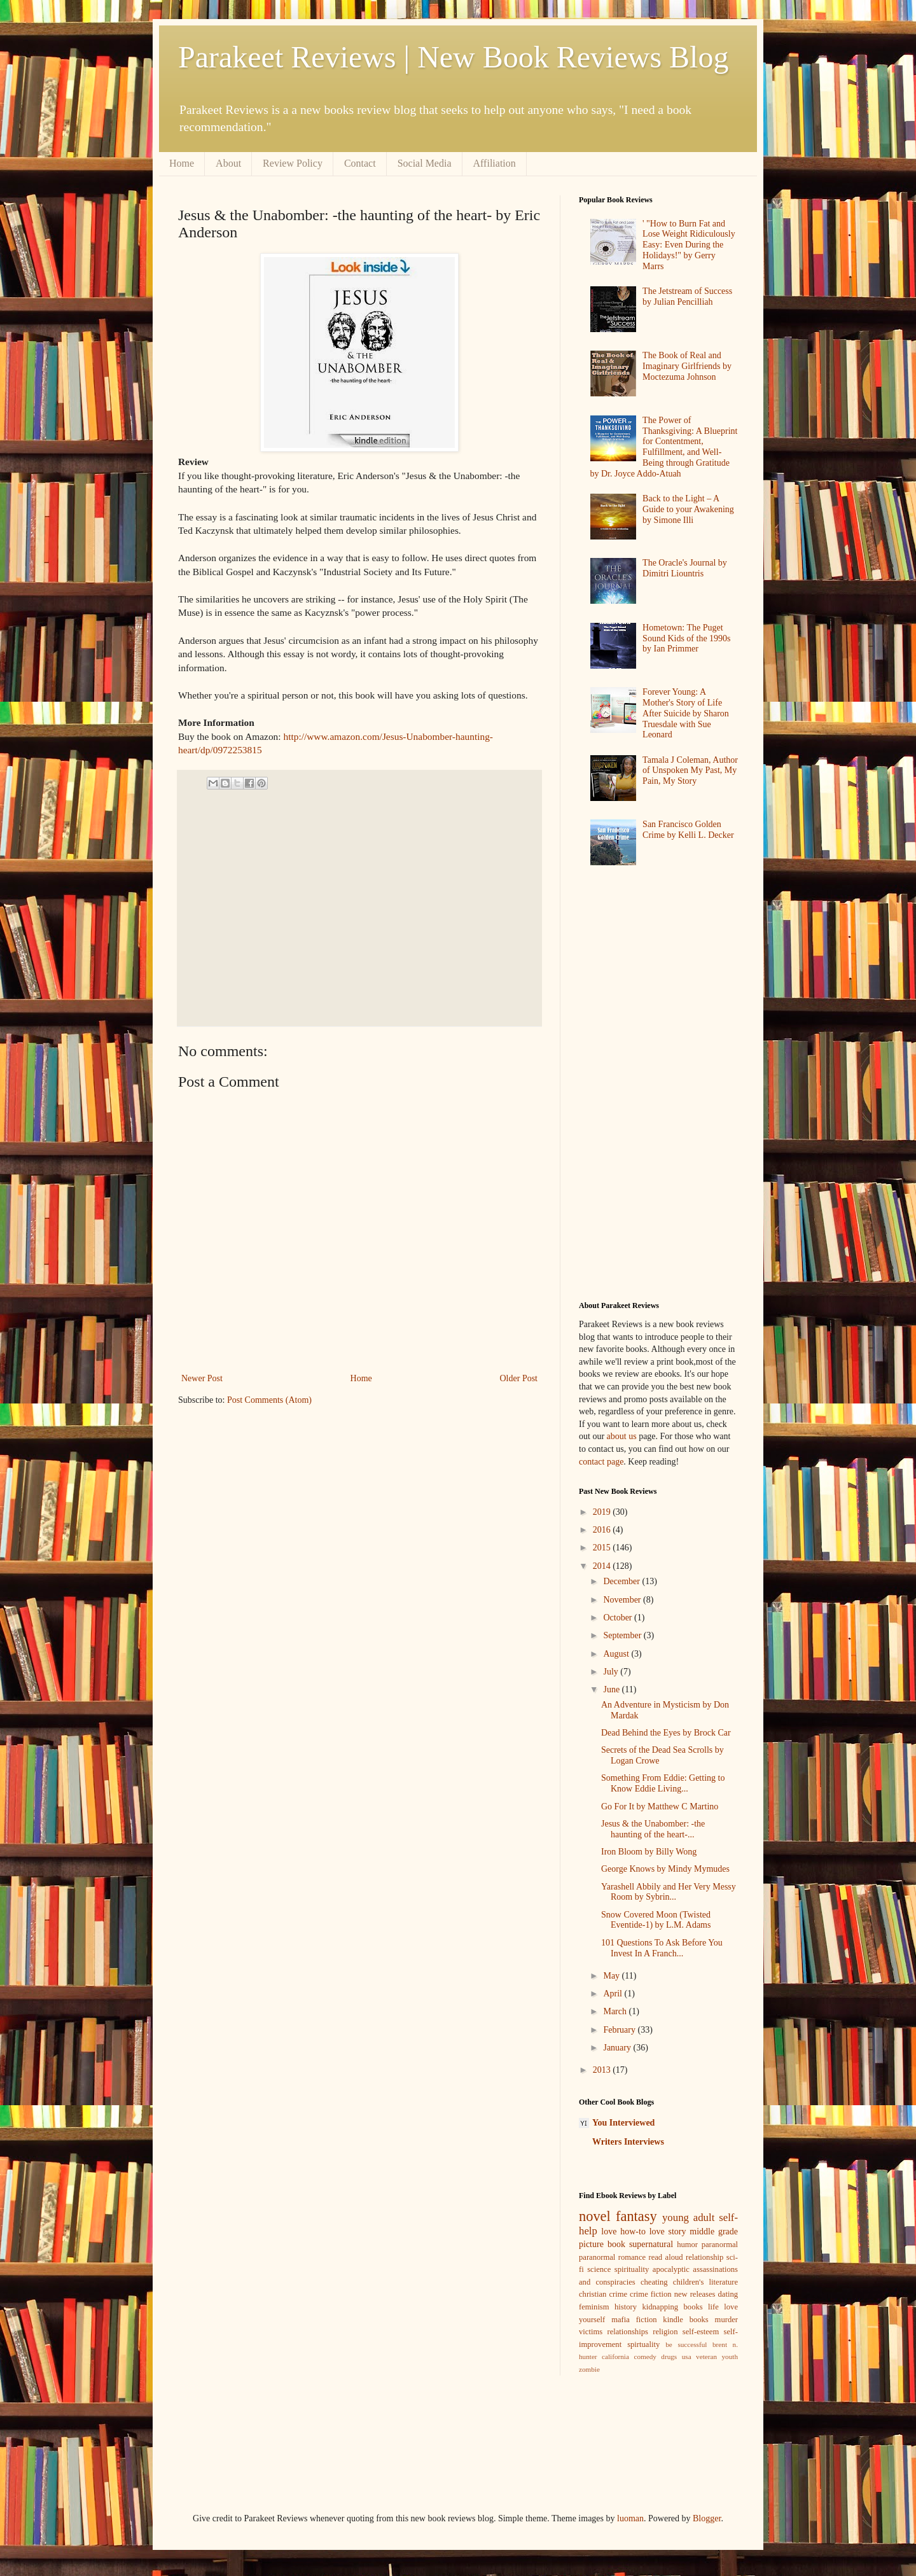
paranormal (720, 2244)
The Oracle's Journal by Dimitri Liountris (684, 568)
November (623, 1600)
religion (665, 2331)
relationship (704, 2257)
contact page (601, 1461)
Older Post (519, 1378)
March (615, 2011)
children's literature (705, 2282)
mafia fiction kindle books (660, 2319)
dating (728, 2294)
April (613, 1993)
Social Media (425, 163)
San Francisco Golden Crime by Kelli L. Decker (687, 829)
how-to (633, 2231)
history (625, 2306)
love (608, 2231)
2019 (603, 1512)
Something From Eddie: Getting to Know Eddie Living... (663, 1783)
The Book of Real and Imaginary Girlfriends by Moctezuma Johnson (687, 366)
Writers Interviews (628, 2142)
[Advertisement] (355, 908)
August (617, 1654)
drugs (669, 2356)
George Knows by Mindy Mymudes (665, 1869)
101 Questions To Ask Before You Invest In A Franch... (662, 1948)
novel (595, 2216)
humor (687, 2244)
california (615, 2356)
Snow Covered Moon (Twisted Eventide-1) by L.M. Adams (656, 1920)
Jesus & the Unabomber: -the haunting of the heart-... (653, 1829)
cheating (654, 2282)
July (611, 1671)
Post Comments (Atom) (269, 1400)
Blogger (707, 2518)
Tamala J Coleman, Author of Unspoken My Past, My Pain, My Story (690, 770)
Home (181, 163)
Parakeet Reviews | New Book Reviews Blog (453, 57)
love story (667, 2231)
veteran (706, 2356)
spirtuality (643, 2344)
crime (618, 2294)
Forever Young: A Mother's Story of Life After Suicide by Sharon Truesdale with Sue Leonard (685, 713)
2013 (603, 2070)
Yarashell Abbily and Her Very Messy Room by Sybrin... (668, 1892)
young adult (688, 2217)
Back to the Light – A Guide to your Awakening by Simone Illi (688, 509)
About (228, 163)
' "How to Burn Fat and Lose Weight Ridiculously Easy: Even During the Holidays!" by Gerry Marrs (688, 245)
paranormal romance (612, 2257)
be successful (686, 2344)
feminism (594, 2306)
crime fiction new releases (672, 2294)
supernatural (651, 2244)
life (713, 2306)
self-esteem (701, 2331)
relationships (627, 2331)
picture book (602, 2244)
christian (592, 2294)
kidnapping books (672, 2306)
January (618, 2047)
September (623, 1635)
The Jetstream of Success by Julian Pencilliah (687, 296)
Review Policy (293, 163)
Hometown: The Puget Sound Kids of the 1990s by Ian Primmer (686, 638)
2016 (603, 1530)
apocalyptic (671, 2269)
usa (686, 2356)
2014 (603, 1566)
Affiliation (494, 163)
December (622, 1581)
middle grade (714, 2231)
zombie (589, 2369)
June (612, 1689)
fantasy (636, 2216)
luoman (630, 2518)
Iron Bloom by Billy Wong (649, 1851)
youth (730, 2356)
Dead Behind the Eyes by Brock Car (666, 1732)
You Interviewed (623, 2122)
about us (622, 1436)
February (620, 2030)
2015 (603, 1547)
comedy (645, 2356)
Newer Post (202, 1378)
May (612, 1976)
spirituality (631, 2269)
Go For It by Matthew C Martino (659, 1806)
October (618, 1617)
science (599, 2269)
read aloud (666, 2257)
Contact (360, 163)
